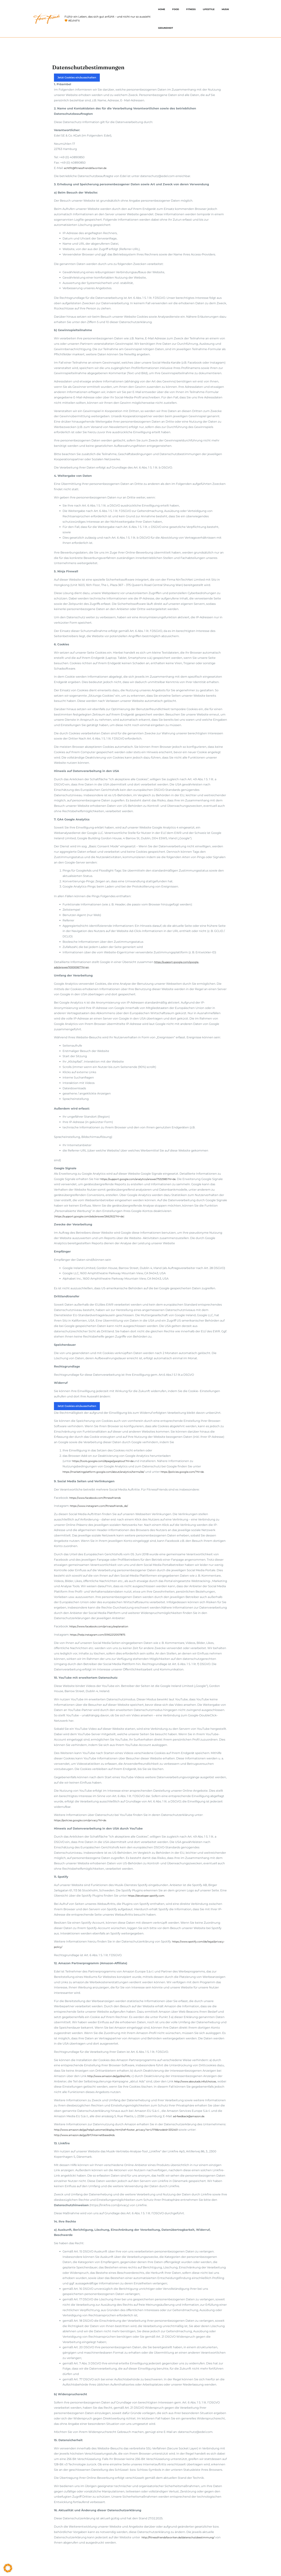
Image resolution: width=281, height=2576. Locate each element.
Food (181, 9)
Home (170, 9)
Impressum (108, 2564)
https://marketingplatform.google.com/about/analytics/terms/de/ (109, 1453)
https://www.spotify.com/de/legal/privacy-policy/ (88, 1928)
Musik (223, 9)
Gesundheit (238, 9)
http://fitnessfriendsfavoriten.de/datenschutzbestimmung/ (97, 2524)
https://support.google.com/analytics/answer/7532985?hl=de (143, 1160)
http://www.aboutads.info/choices (78, 2068)
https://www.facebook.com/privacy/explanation (102, 1607)
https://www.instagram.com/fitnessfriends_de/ (103, 1487)
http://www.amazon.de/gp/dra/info (111, 2057)
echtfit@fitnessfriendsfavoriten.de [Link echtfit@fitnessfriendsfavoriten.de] (88, 149)
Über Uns (86, 2564)
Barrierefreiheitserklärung (184, 2564)
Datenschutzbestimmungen (141, 2564)
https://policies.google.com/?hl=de (195, 1453)
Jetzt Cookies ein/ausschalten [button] (77, 58)
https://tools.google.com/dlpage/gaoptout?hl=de (107, 1442)
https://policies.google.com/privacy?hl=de (83, 1801)
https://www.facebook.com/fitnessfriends (99, 1479)
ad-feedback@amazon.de (191, 2097)
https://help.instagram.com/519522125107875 (101, 1616)
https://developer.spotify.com (148, 1877)
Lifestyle (209, 9)
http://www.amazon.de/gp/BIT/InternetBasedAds (89, 2116)
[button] (8, 2568)
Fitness (194, 9)
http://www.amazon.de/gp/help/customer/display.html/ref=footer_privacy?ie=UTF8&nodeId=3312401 (125, 2111)
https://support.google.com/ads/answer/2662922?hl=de (94, 1197)
